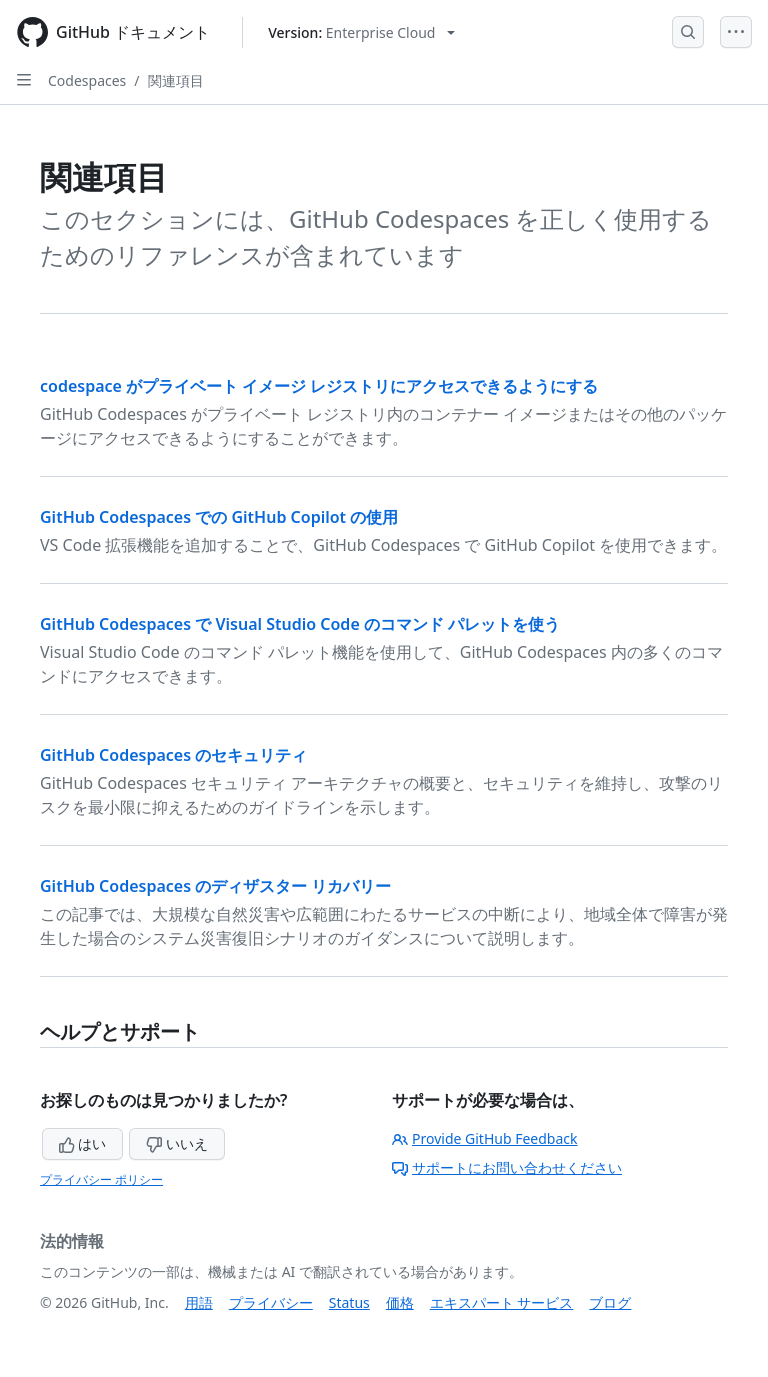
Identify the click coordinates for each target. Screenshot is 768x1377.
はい (83, 1143)
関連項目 (176, 80)
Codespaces (87, 80)
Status (349, 1302)
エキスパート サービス (502, 1302)
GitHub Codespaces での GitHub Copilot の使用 (219, 517)
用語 (199, 1302)
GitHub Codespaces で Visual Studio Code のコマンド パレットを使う (300, 624)
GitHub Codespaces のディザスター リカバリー (215, 886)
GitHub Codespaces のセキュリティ (173, 755)
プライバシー (271, 1302)
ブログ (610, 1302)
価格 (400, 1302)
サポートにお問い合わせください (507, 1167)
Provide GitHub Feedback (485, 1138)
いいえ (177, 1143)
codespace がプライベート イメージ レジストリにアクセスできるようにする (319, 386)
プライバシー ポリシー (101, 1179)
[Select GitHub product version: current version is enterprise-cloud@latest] (361, 32)
